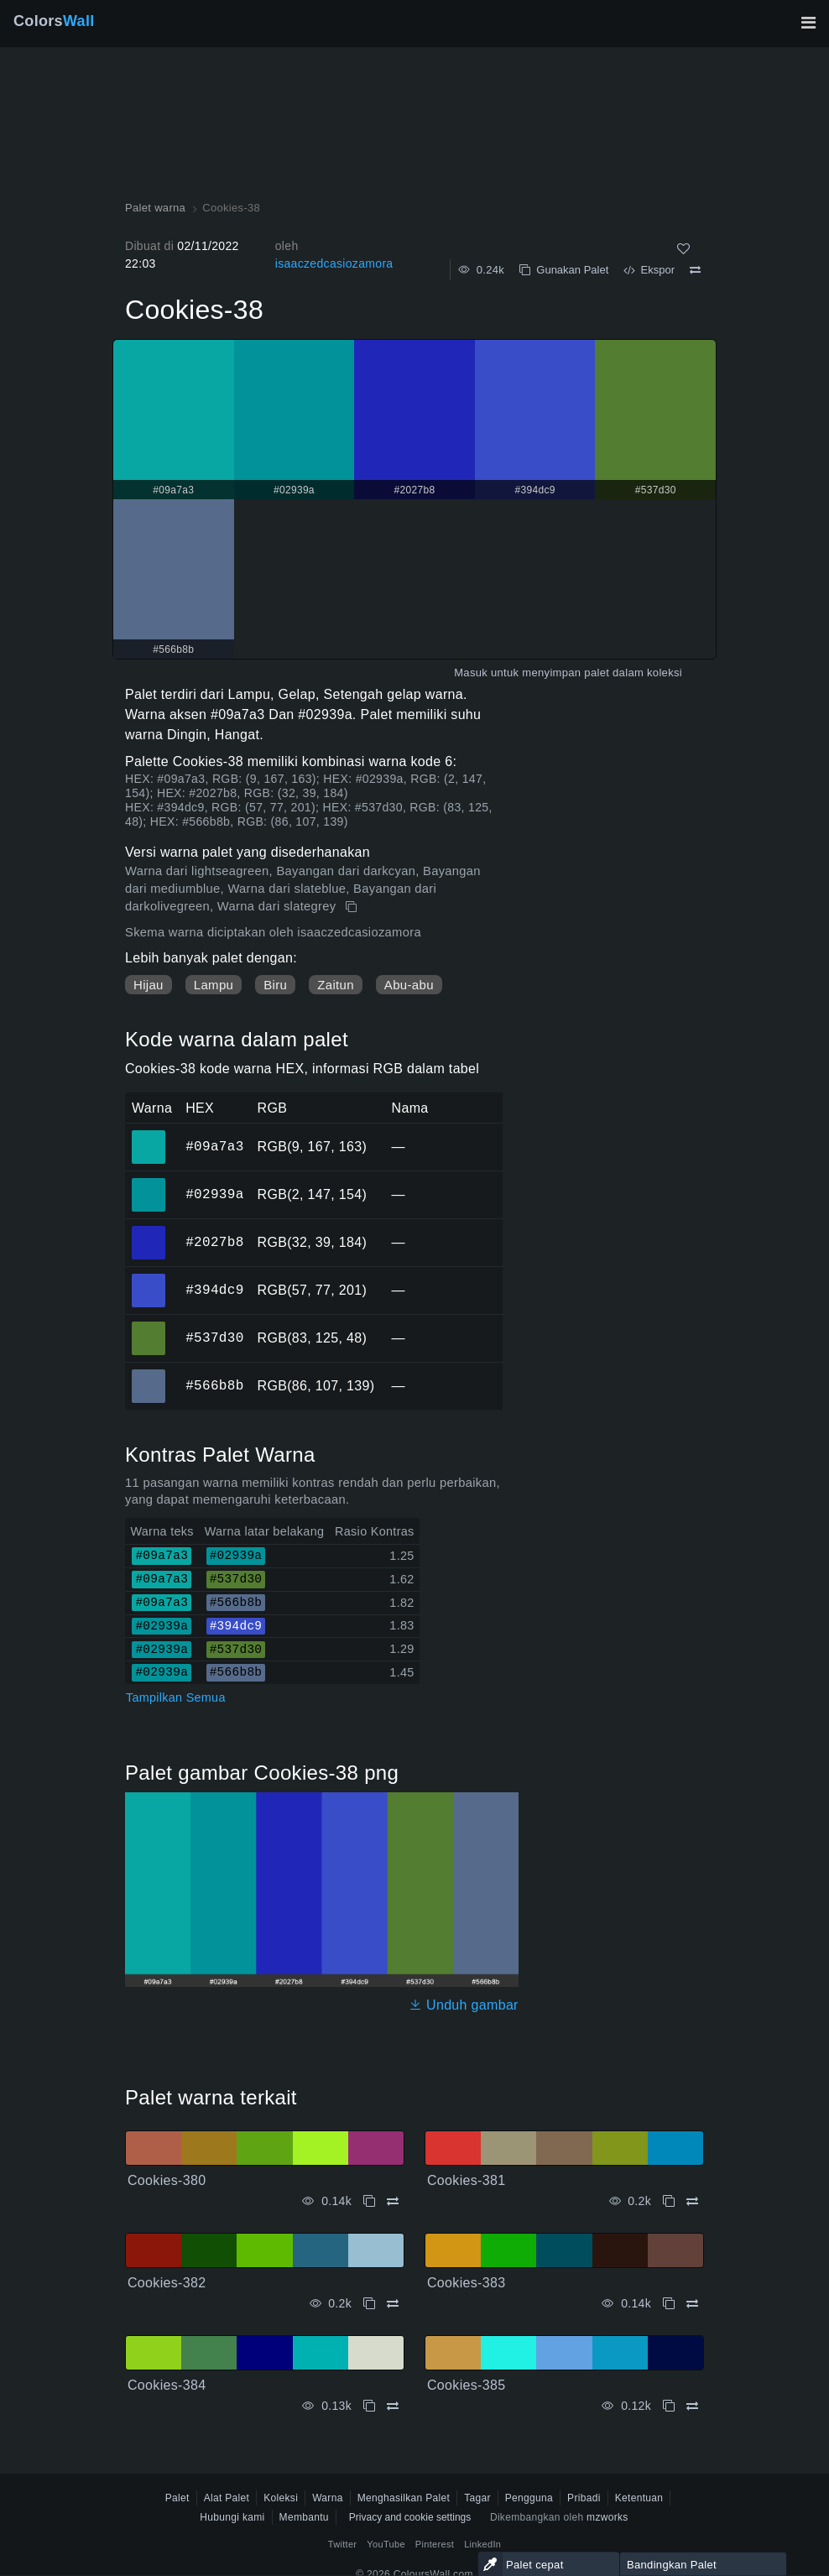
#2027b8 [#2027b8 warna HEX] (149, 1231)
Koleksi (280, 2498)
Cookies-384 (167, 2385)
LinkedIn (482, 2544)
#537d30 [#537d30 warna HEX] (149, 1327)
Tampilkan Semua (176, 1697)
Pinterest (434, 2544)
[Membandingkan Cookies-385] (692, 2406)
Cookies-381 (466, 2180)
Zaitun (335, 985)
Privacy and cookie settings (410, 2517)
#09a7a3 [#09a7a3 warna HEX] (149, 1135)
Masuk (470, 672)
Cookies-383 (466, 2283)
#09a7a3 (214, 1146)
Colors (54, 21)
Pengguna (529, 2498)
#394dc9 (214, 1289)
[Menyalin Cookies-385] (668, 2406)
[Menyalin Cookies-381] (668, 2201)
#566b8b (214, 1385)
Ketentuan (639, 2498)
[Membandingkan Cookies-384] (392, 2406)
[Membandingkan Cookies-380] (392, 2201)
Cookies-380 (167, 2180)
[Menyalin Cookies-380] (369, 2201)
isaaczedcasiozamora (334, 263)
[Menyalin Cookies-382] (369, 2303)
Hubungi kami (232, 2517)
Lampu (213, 985)
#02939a (214, 1194)
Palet (177, 2498)
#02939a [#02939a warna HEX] (149, 1183)
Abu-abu (409, 985)
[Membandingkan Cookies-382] (392, 2303)
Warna (327, 2498)
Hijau (148, 985)
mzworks (607, 2517)
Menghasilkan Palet (404, 2498)
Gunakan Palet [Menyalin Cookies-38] (563, 269)
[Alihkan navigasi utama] (808, 23)
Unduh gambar (464, 2005)
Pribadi (584, 2498)
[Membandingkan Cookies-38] (695, 270)
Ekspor (649, 269)
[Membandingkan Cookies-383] (692, 2303)
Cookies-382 (167, 2283)
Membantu (304, 2517)
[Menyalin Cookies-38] (352, 907)
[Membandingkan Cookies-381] (692, 2201)
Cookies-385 (466, 2385)
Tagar (477, 2498)
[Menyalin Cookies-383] (668, 2303)
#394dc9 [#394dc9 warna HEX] (149, 1279)
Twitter (342, 2544)
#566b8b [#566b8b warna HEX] (149, 1374)
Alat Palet (227, 2498)
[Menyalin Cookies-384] (369, 2406)
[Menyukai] (683, 249)
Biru (275, 985)
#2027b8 (214, 1242)
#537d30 (214, 1337)
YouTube (385, 2544)
